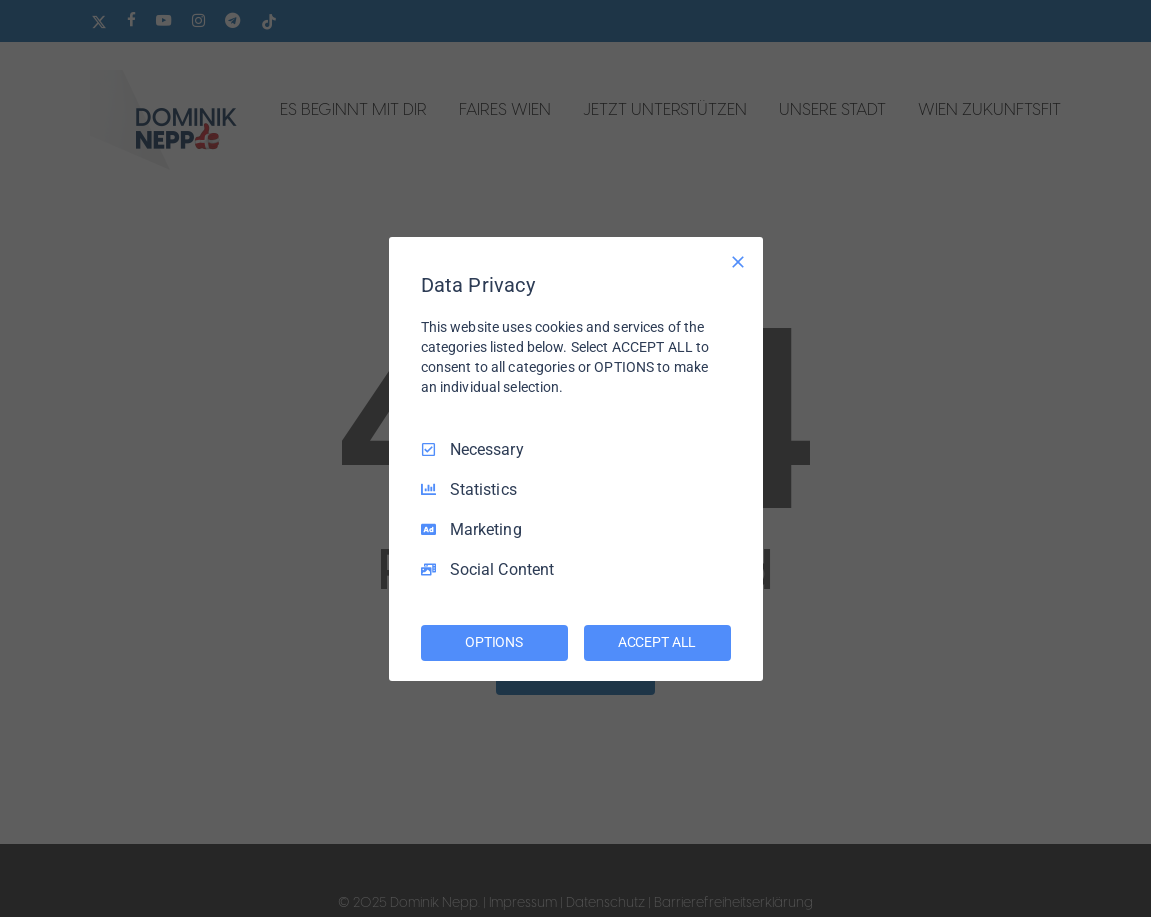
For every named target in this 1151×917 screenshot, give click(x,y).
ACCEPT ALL (657, 642)
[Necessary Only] (738, 261)
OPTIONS (494, 642)
